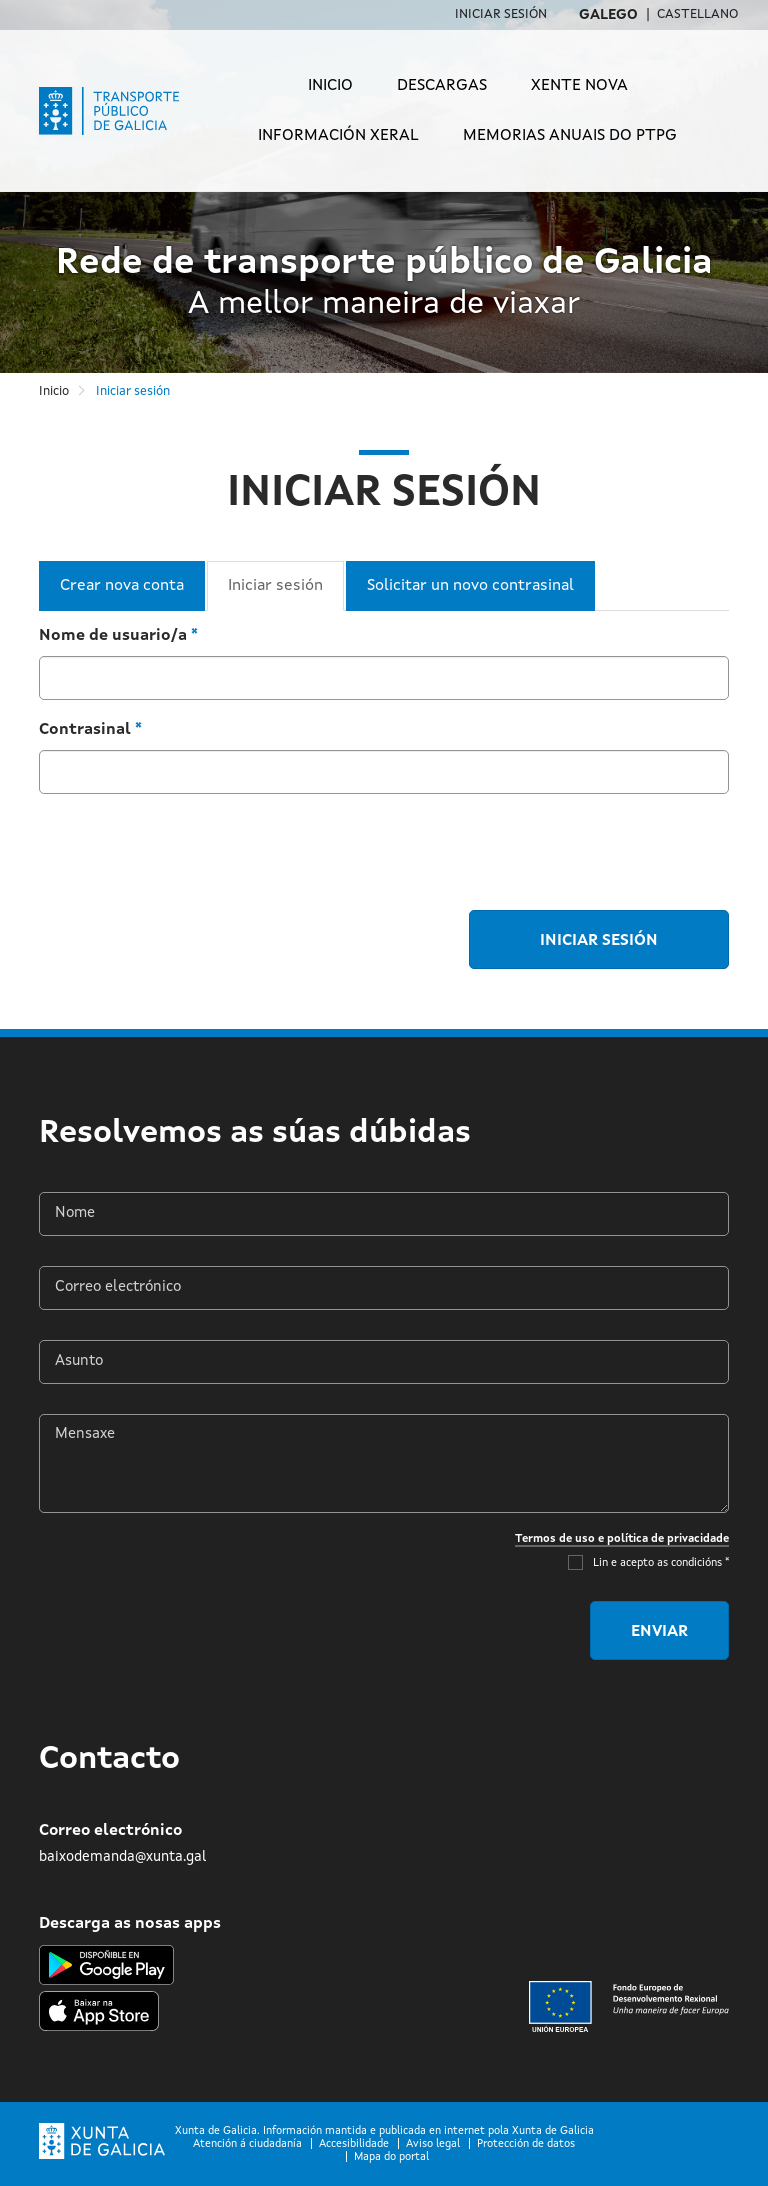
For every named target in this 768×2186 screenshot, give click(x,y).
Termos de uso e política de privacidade (622, 1539)
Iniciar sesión (501, 14)
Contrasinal (90, 730)
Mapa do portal (391, 2157)
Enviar (659, 1632)
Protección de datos (526, 2144)
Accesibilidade (354, 2144)
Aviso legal (433, 2144)
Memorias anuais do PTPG (570, 136)
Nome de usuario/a (118, 636)
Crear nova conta (122, 586)
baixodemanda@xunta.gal (122, 1857)
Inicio (330, 86)
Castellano (697, 14)
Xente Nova (579, 86)
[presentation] (191, 849)
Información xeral (338, 136)
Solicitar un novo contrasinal (470, 586)
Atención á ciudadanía (247, 2144)
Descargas (442, 86)
